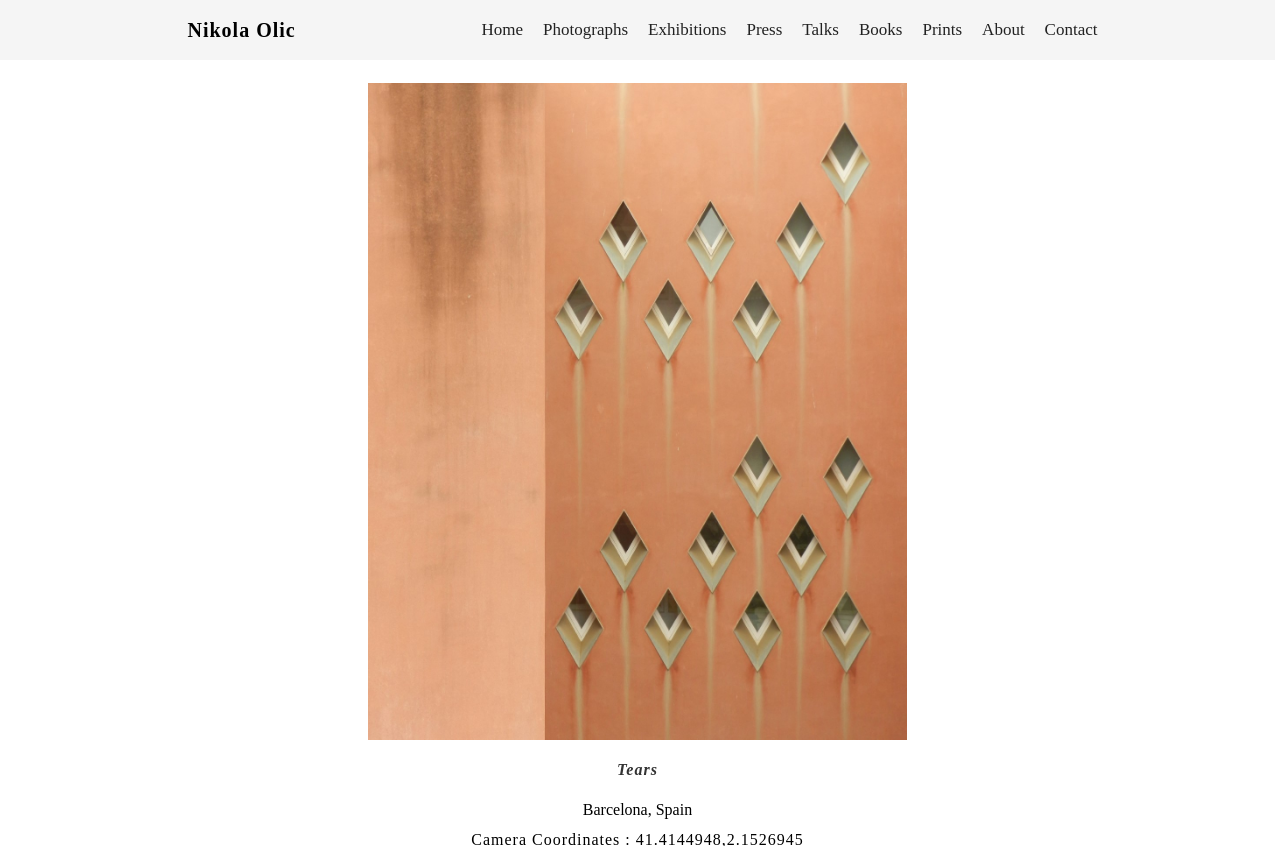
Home (503, 29)
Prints (942, 29)
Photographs (585, 29)
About (1003, 29)
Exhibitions (687, 29)
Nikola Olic (242, 30)
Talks (820, 29)
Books (880, 29)
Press (764, 29)
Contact (1071, 29)
